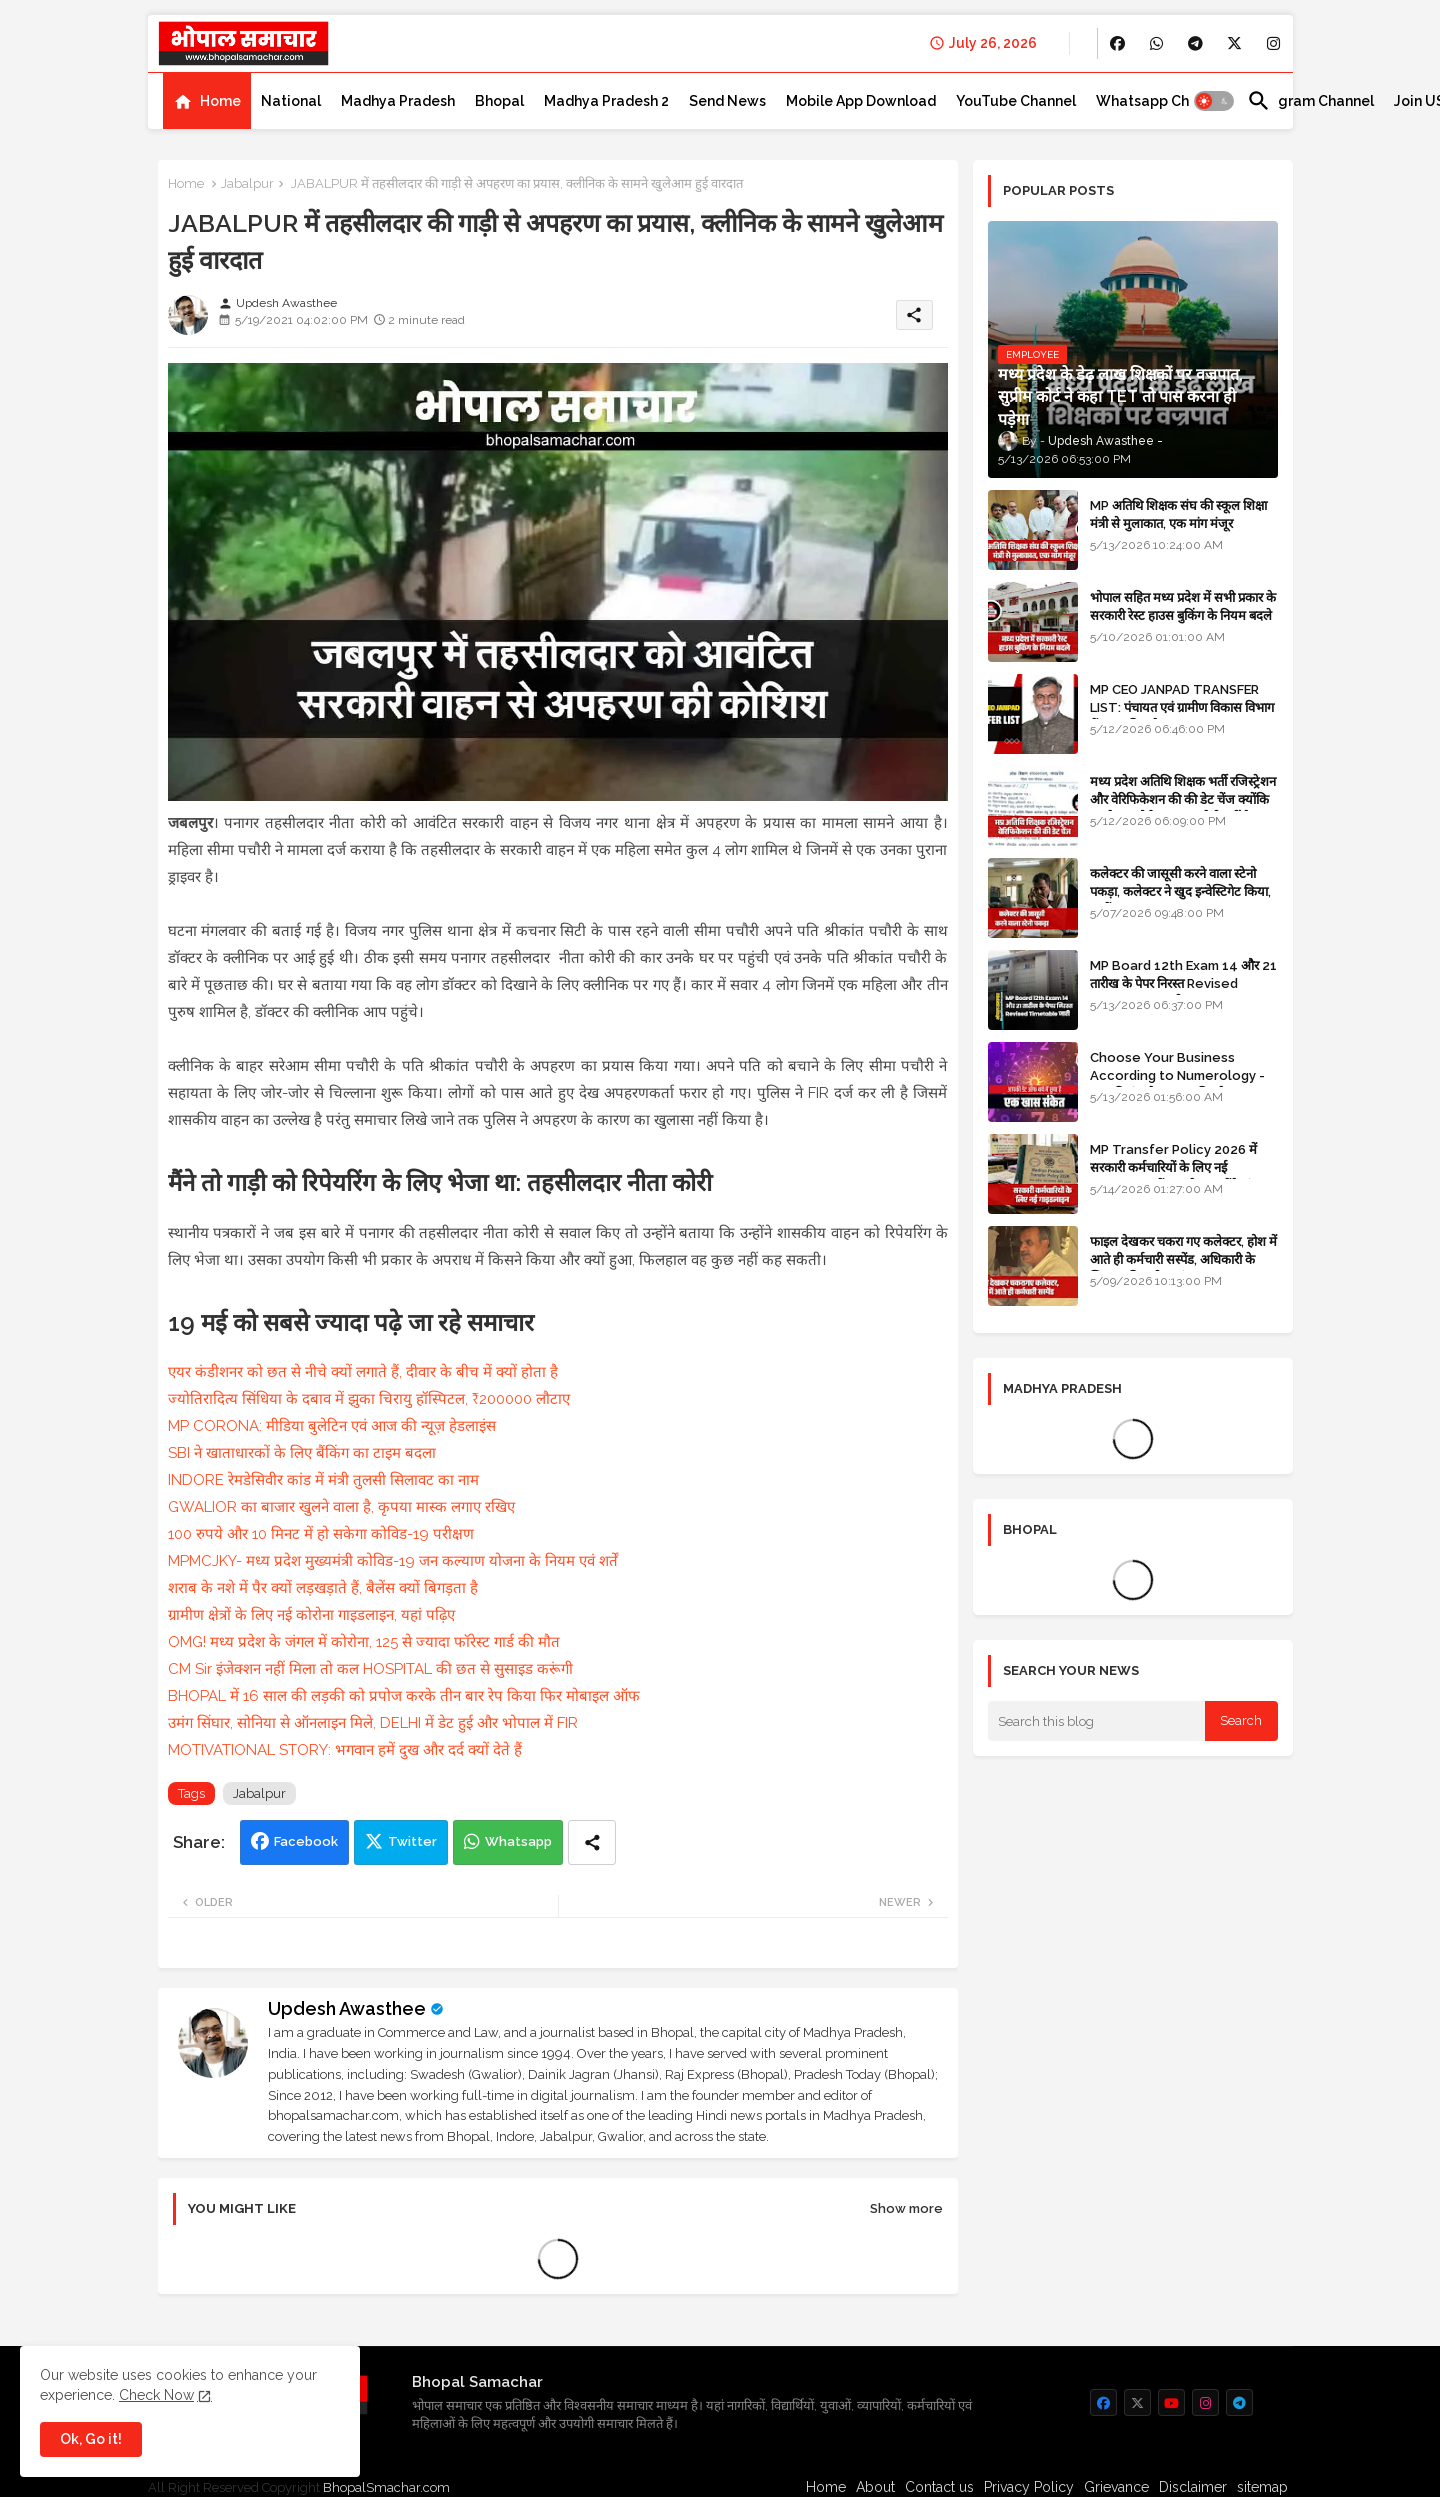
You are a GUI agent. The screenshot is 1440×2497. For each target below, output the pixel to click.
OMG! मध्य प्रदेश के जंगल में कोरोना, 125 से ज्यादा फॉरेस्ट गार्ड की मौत (364, 1642)
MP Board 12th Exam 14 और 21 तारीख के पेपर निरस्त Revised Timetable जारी (1183, 983)
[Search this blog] (1097, 1721)
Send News (727, 101)
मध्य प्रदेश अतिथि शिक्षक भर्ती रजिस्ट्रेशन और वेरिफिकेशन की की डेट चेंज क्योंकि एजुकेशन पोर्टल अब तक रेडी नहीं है (1183, 799)
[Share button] (592, 1842)
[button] (1214, 101)
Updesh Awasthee (347, 2008)
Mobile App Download (861, 101)
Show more (906, 2208)
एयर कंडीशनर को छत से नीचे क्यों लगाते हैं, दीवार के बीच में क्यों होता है (363, 1372)
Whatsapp (518, 1841)
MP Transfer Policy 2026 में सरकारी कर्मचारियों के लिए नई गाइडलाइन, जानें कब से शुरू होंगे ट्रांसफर (1182, 1167)
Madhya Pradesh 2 (606, 101)
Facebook (306, 1841)
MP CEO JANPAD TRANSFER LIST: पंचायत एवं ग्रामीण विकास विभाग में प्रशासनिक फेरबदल (1182, 707)
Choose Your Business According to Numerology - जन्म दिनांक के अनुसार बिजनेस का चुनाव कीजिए (1184, 1085)
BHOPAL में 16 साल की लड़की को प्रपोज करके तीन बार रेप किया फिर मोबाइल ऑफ (404, 1696)
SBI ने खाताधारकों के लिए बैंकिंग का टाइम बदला (302, 1453)
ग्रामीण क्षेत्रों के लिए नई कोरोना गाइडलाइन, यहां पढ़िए (311, 1615)
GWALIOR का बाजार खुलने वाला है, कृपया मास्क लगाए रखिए (341, 1507)
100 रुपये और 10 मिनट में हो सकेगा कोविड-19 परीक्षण (321, 1534)
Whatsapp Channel (1161, 101)
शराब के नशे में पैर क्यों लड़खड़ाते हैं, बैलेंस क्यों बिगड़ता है (323, 1588)
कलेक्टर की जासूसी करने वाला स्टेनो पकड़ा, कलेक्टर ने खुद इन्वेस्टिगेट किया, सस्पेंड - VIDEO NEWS (1180, 891)
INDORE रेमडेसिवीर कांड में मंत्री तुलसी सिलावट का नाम (323, 1480)
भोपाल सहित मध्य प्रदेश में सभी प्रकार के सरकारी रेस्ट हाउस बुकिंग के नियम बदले (1183, 606)
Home (220, 101)
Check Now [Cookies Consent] (156, 2395)
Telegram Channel (1310, 101)
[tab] (207, 101)
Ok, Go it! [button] (91, 2439)
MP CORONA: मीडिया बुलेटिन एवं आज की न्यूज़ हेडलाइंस (332, 1426)
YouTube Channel (1016, 101)
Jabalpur (247, 183)
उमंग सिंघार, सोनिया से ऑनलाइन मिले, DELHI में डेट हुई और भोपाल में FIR (373, 1723)
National (291, 101)
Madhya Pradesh (398, 101)
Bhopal (499, 101)
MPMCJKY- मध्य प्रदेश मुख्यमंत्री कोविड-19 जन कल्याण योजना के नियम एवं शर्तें (393, 1561)
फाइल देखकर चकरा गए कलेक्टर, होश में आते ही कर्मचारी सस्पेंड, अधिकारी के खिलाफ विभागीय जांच (1183, 1259)
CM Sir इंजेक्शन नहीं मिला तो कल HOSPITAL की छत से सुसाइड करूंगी (370, 1669)
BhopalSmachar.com (386, 2487)
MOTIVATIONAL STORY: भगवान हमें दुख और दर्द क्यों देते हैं (345, 1750)
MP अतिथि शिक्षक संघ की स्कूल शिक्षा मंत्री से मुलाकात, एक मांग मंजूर (1178, 514)
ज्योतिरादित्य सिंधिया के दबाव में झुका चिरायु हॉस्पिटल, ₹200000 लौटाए (369, 1399)
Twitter (412, 1841)
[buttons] (1117, 43)
